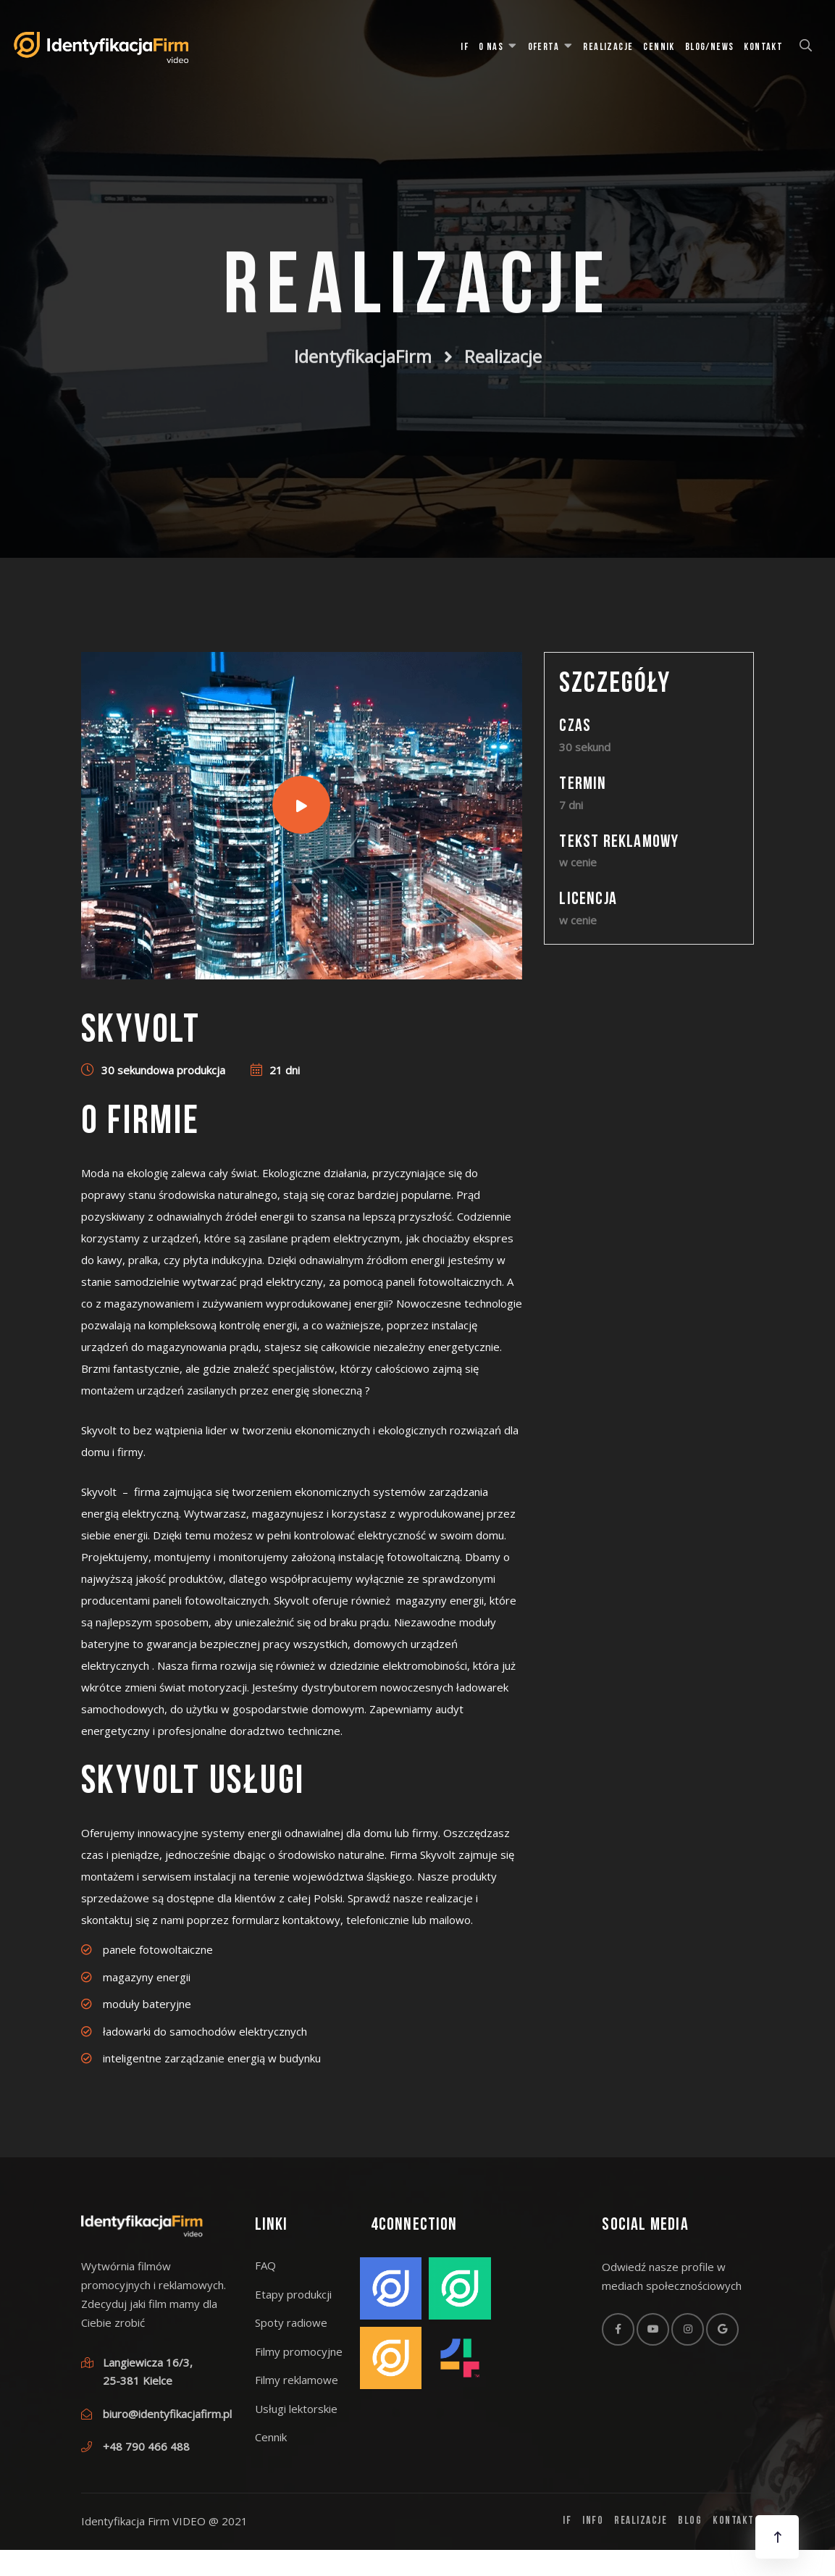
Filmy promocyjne (299, 2351)
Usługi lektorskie (296, 2408)
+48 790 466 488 (146, 2446)
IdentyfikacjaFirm (363, 351)
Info (592, 2521)
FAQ (265, 2265)
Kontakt (763, 47)
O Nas (491, 47)
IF (465, 47)
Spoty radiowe (291, 2322)
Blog (690, 2521)
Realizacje (608, 47)
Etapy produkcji (293, 2294)
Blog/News (709, 47)
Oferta (543, 47)
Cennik (658, 47)
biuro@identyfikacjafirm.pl (167, 2413)
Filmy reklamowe (296, 2379)
